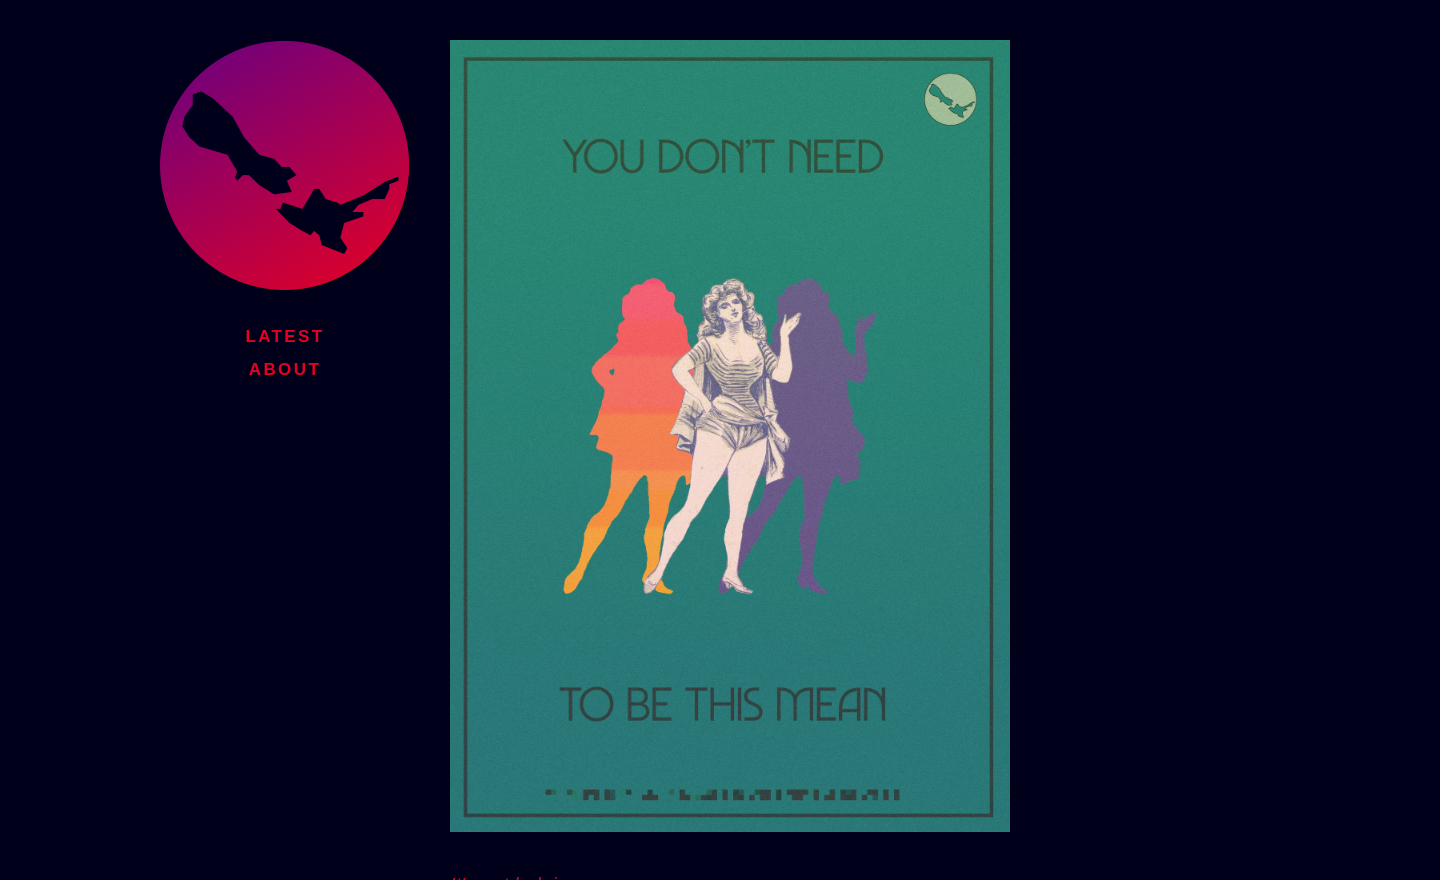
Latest (284, 333)
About (285, 366)
